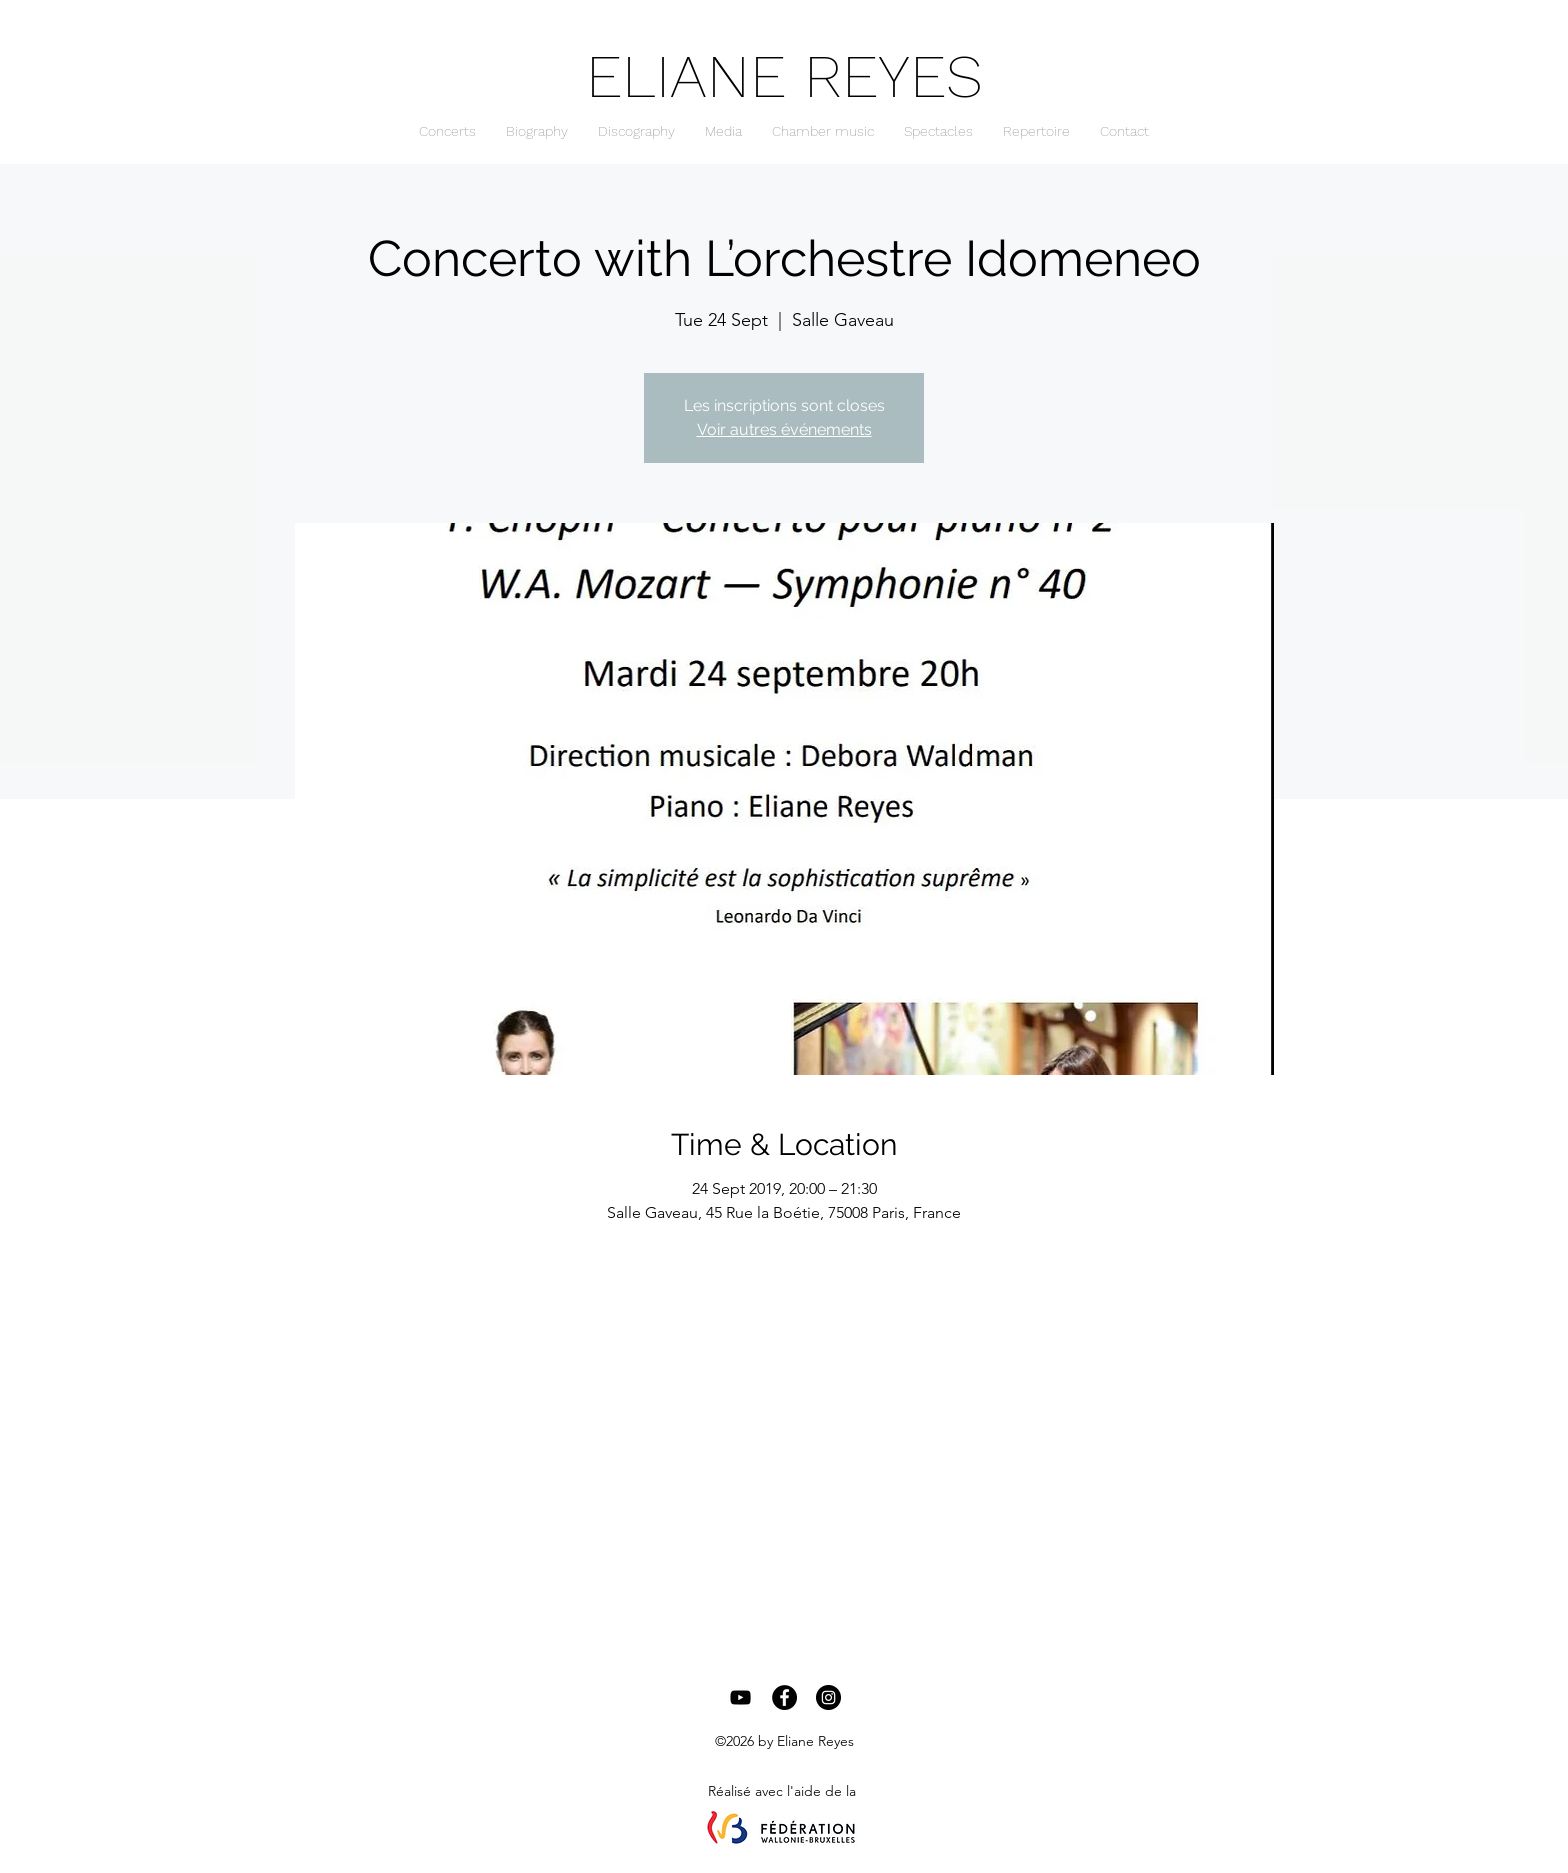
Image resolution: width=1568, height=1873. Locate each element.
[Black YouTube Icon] (740, 1697)
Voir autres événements (784, 429)
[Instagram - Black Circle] (828, 1697)
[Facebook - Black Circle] (784, 1697)
